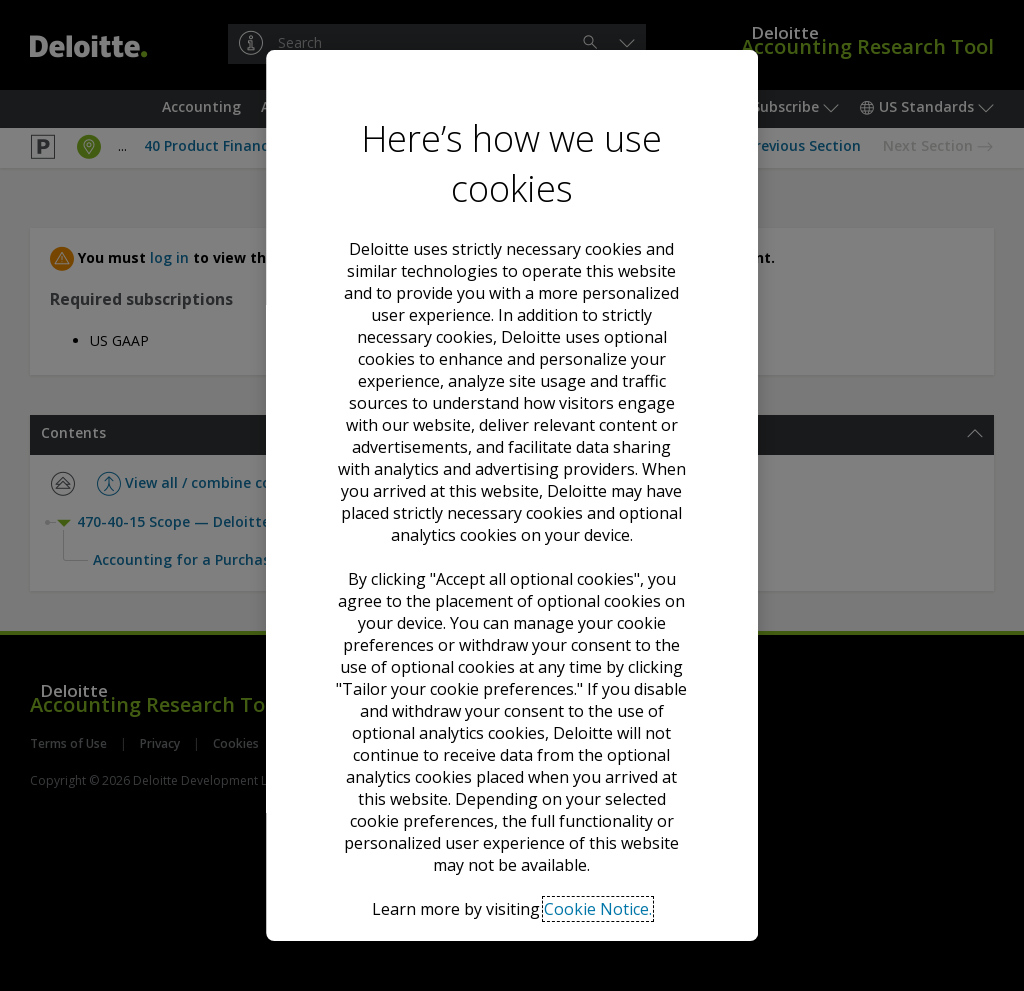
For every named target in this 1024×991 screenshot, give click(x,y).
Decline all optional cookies (511, 774)
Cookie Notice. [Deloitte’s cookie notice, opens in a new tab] (598, 594)
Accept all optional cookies (512, 701)
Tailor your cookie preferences (512, 846)
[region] (512, 496)
